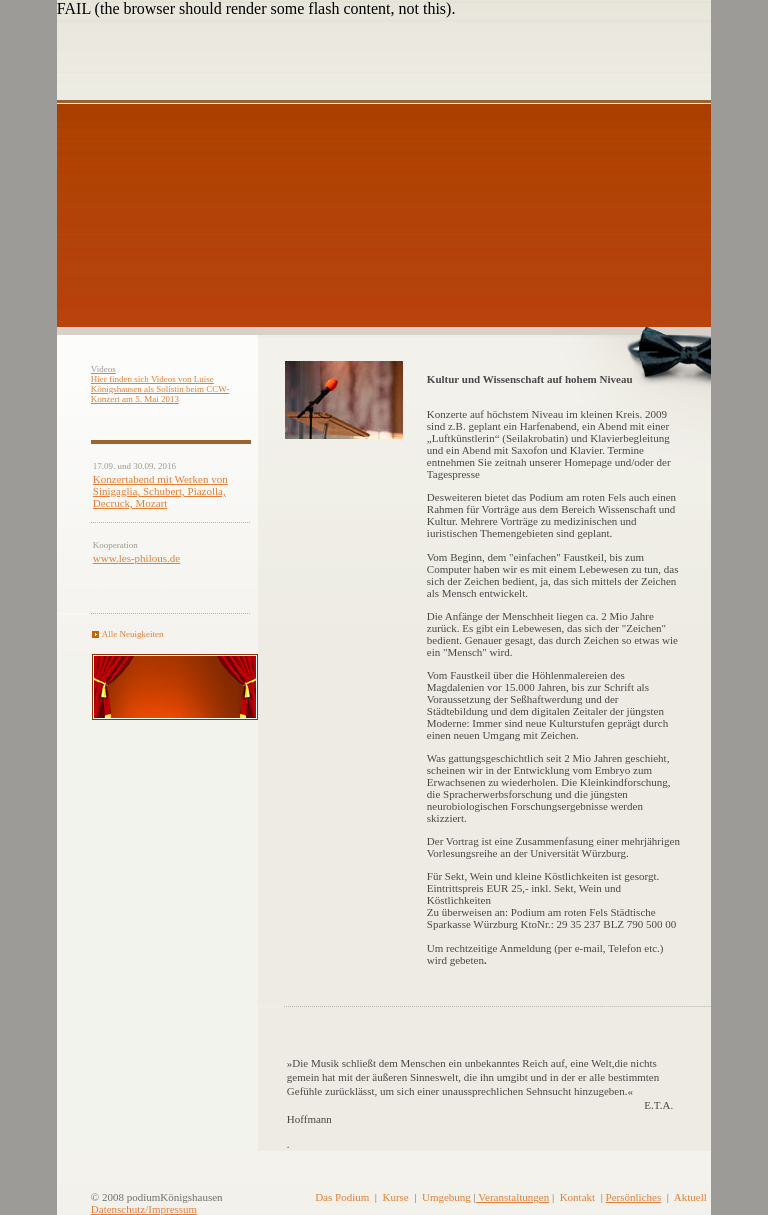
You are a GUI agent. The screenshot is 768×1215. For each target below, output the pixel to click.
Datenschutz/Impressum (144, 1209)
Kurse (395, 1197)
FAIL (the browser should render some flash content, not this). (256, 8)
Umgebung (446, 1197)
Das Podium (342, 1197)
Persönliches (634, 1197)
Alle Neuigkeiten (133, 634)
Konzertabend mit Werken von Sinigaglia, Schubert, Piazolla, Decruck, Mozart (160, 491)
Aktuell (690, 1197)
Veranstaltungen (512, 1197)
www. (106, 558)
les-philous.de (149, 558)
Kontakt (577, 1197)
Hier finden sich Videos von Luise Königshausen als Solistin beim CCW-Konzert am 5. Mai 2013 (160, 389)
